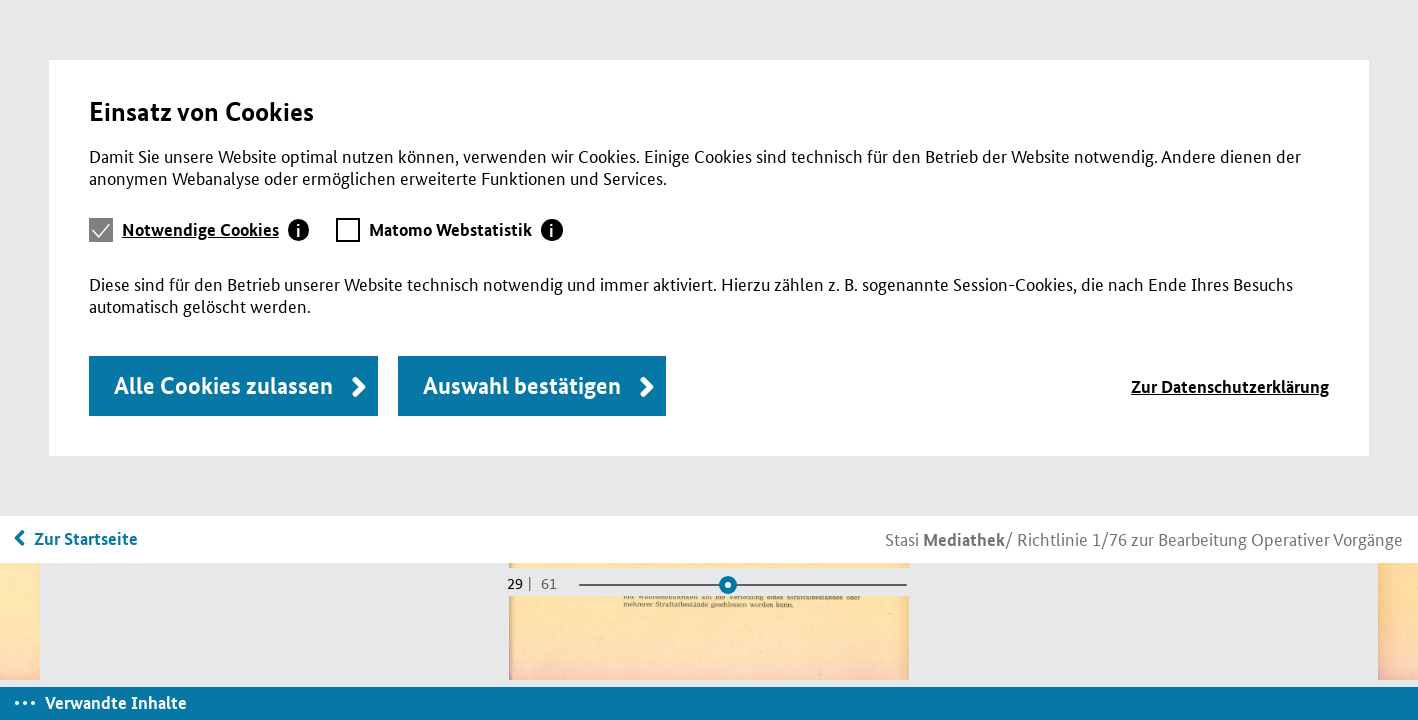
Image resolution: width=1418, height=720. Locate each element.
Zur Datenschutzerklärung (1230, 386)
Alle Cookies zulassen (223, 385)
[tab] (216, 230)
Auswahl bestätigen (522, 385)
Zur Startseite (86, 538)
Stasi (945, 538)
